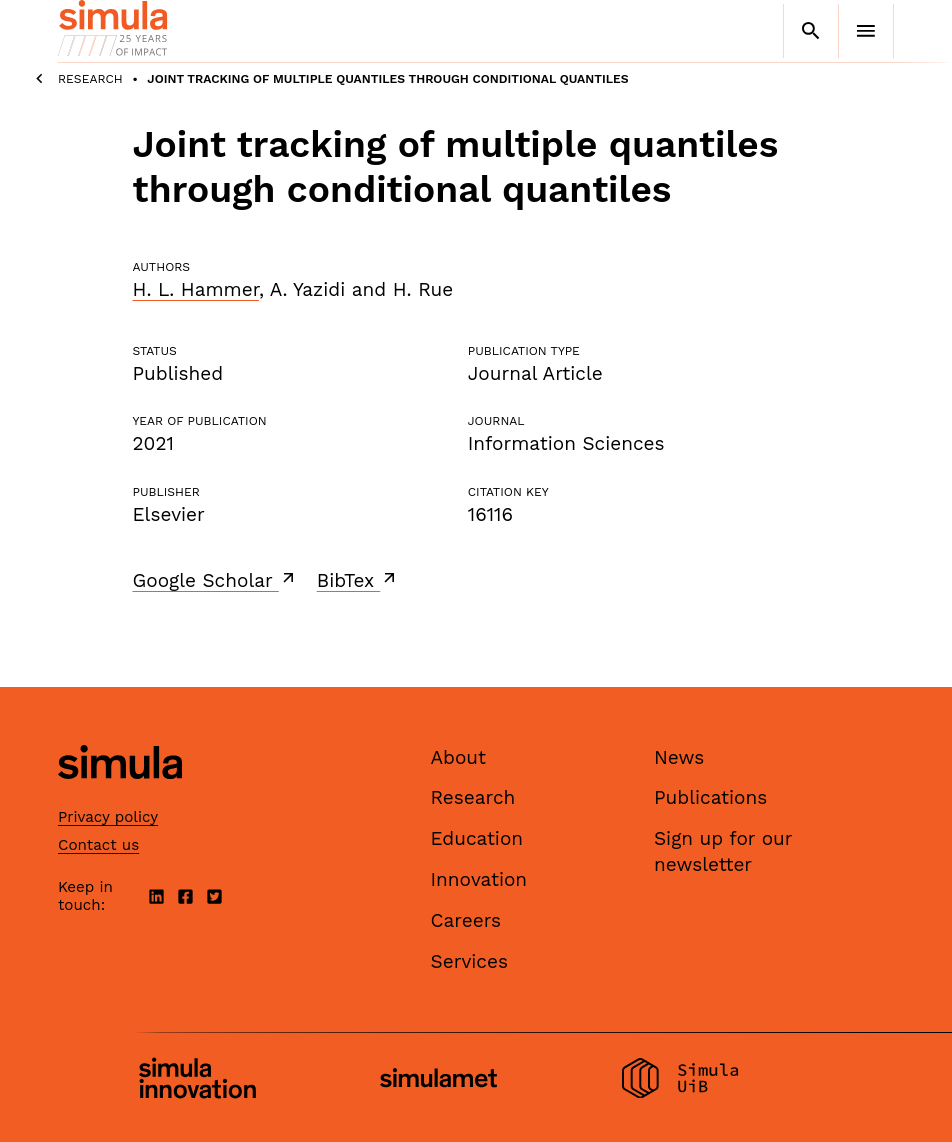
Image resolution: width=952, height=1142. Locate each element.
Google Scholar (215, 580)
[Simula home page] (120, 795)
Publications (710, 797)
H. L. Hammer (196, 289)
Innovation (479, 879)
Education (477, 838)
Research (90, 79)
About (459, 757)
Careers (466, 920)
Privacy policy (108, 817)
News (679, 757)
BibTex (358, 580)
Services (469, 961)
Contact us (98, 845)
